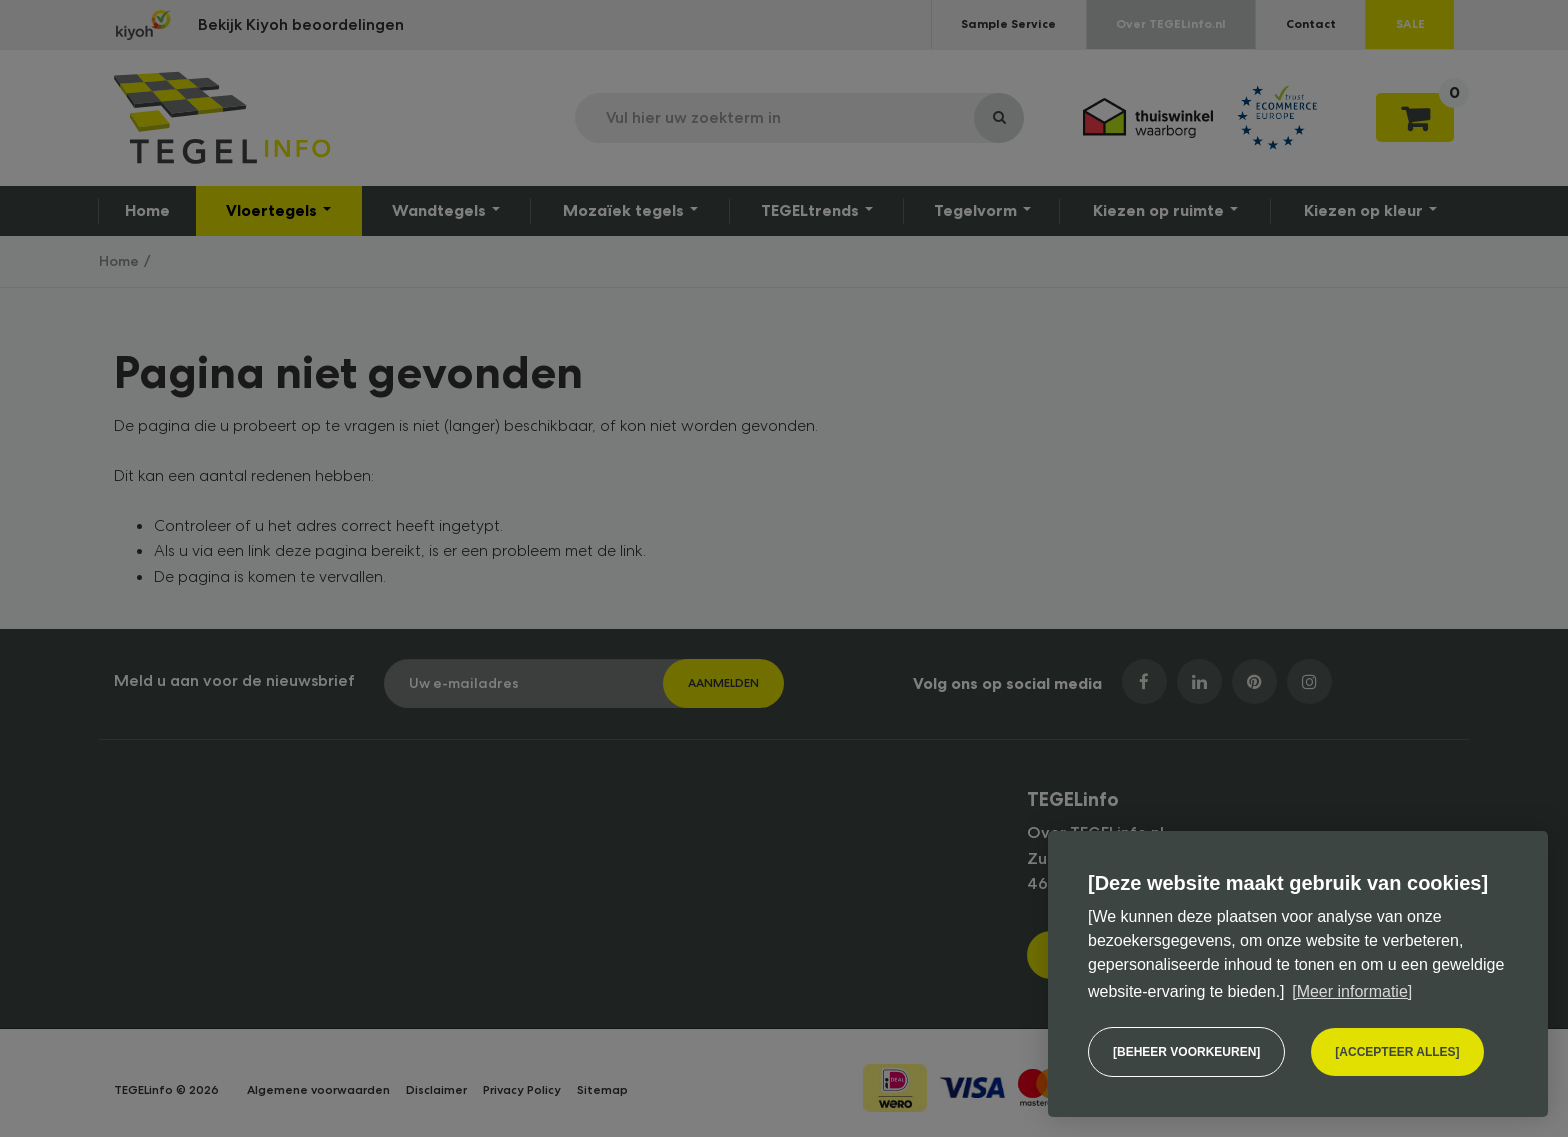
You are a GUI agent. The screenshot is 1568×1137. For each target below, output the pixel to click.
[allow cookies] (1397, 1052)
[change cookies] (1186, 1052)
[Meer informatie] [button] (1352, 991)
